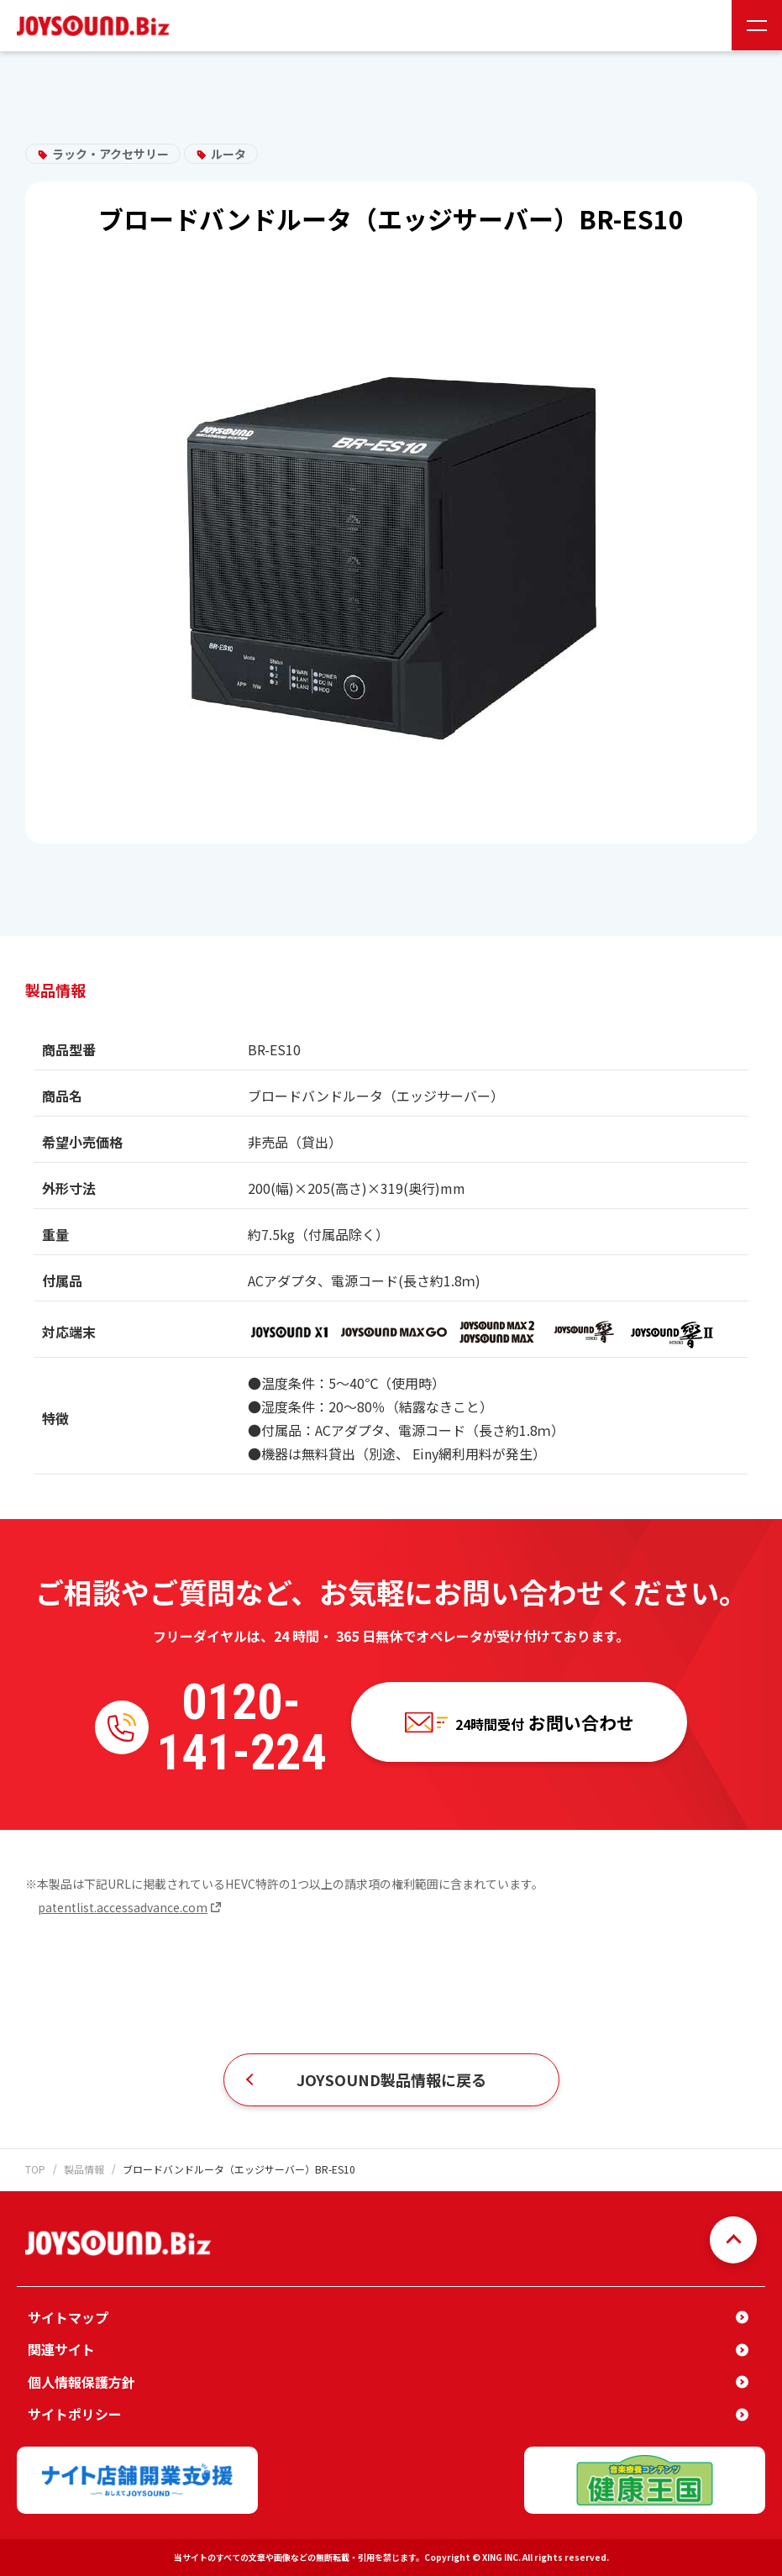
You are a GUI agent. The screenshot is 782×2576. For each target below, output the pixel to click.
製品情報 (84, 2169)
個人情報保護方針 (81, 2382)
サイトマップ (68, 2317)
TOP (35, 2169)
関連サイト (61, 2349)
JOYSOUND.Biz (96, 25)
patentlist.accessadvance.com (122, 1907)
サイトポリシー (75, 2414)
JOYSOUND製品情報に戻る (391, 2079)
